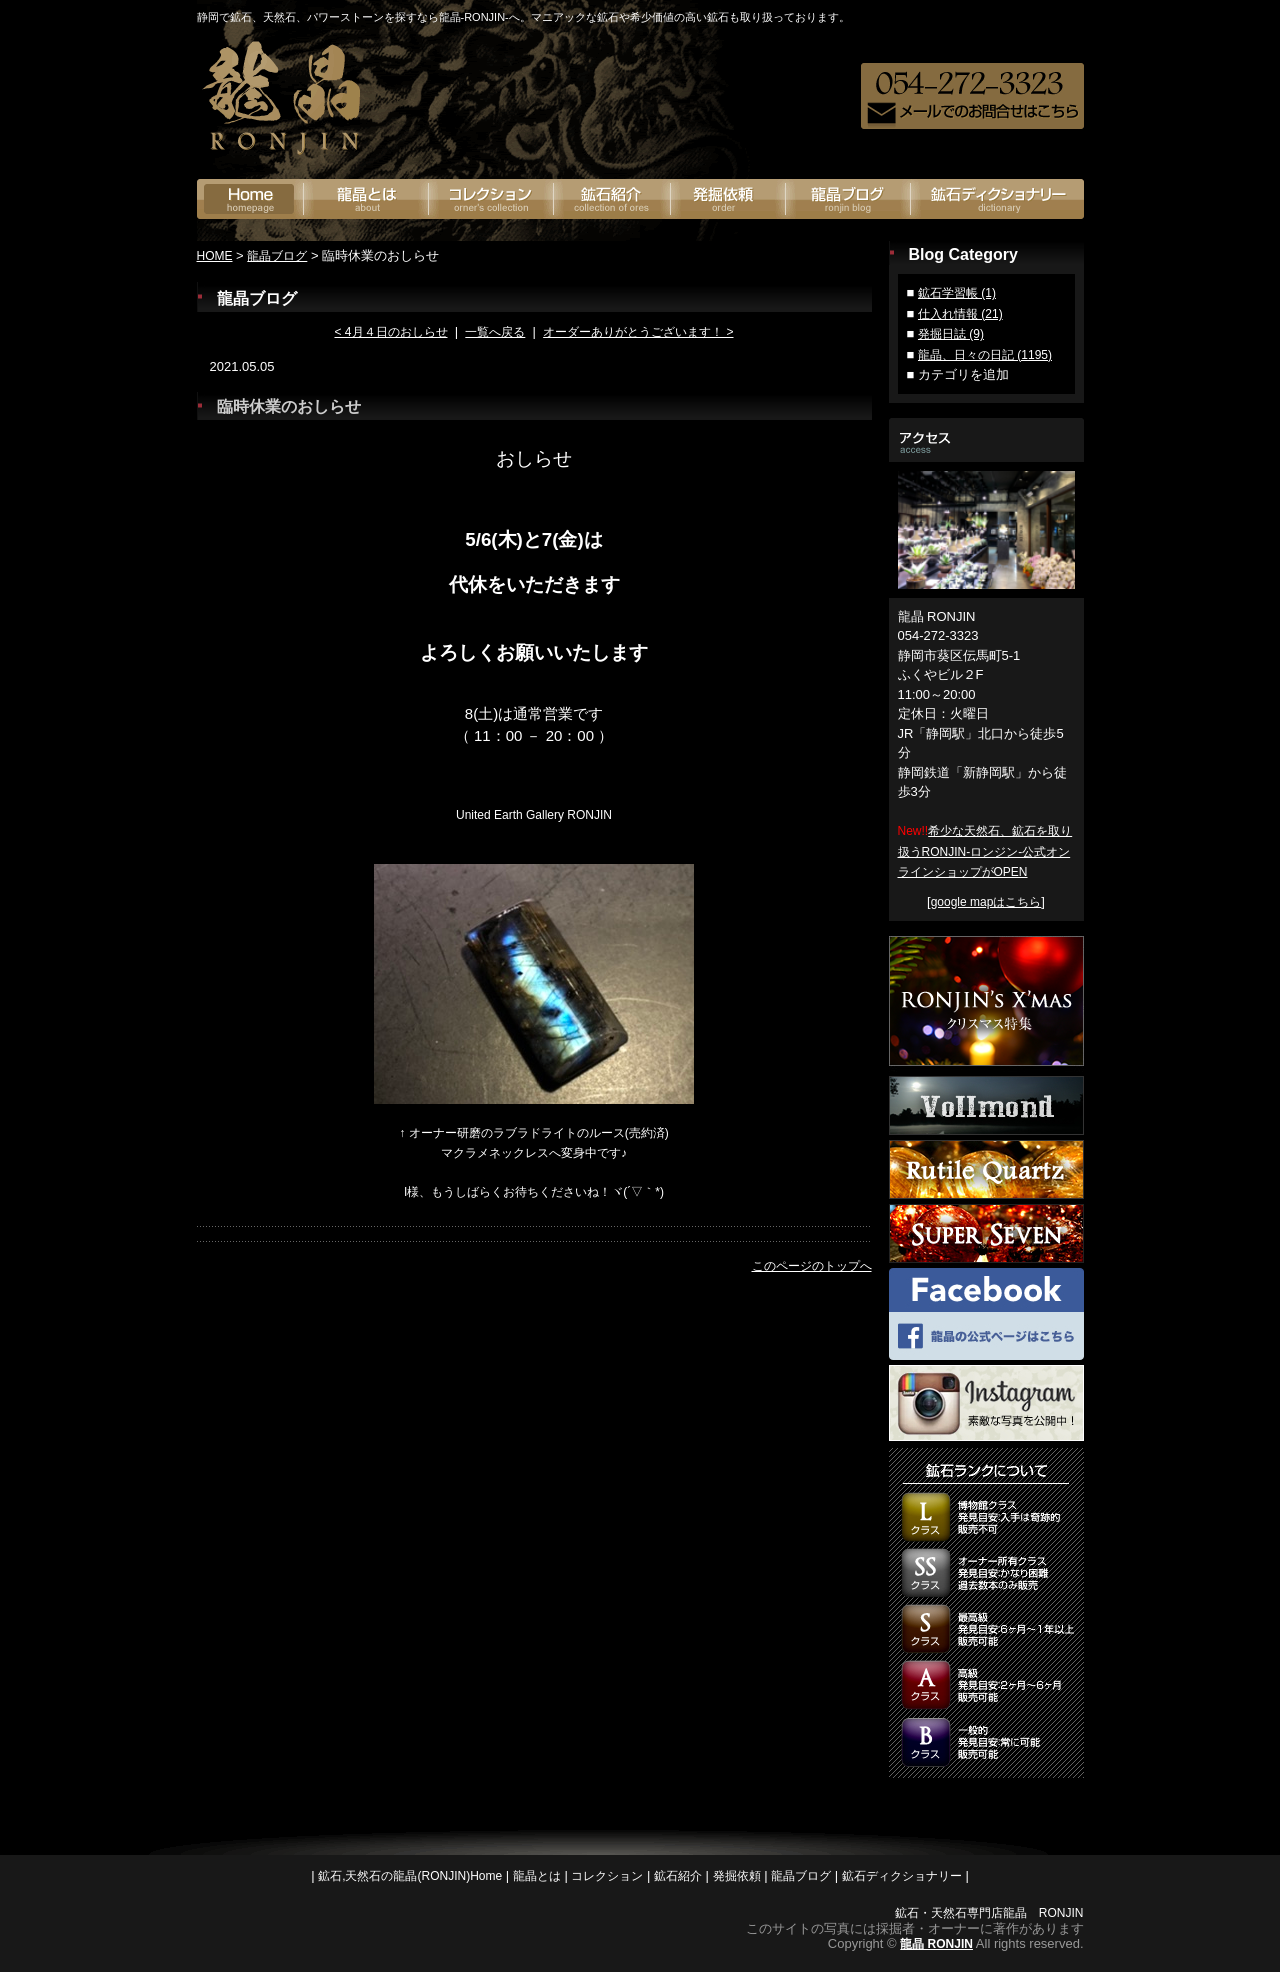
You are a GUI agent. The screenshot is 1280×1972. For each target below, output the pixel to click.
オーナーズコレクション (491, 199)
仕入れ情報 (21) (960, 314)
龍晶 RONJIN (936, 1944)
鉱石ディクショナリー (997, 199)
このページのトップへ (812, 1266)
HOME (215, 256)
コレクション (607, 1876)
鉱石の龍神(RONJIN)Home (250, 199)
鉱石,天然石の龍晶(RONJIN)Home (410, 1876)
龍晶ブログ (848, 199)
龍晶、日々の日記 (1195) (985, 355)
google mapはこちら (986, 902)
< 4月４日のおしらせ (390, 332)
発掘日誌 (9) (951, 334)
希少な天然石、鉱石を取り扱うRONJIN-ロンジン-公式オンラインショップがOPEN (985, 851)
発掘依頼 (728, 199)
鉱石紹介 (612, 199)
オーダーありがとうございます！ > (638, 332)
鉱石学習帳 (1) (957, 293)
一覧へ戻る (495, 332)
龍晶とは (366, 199)
